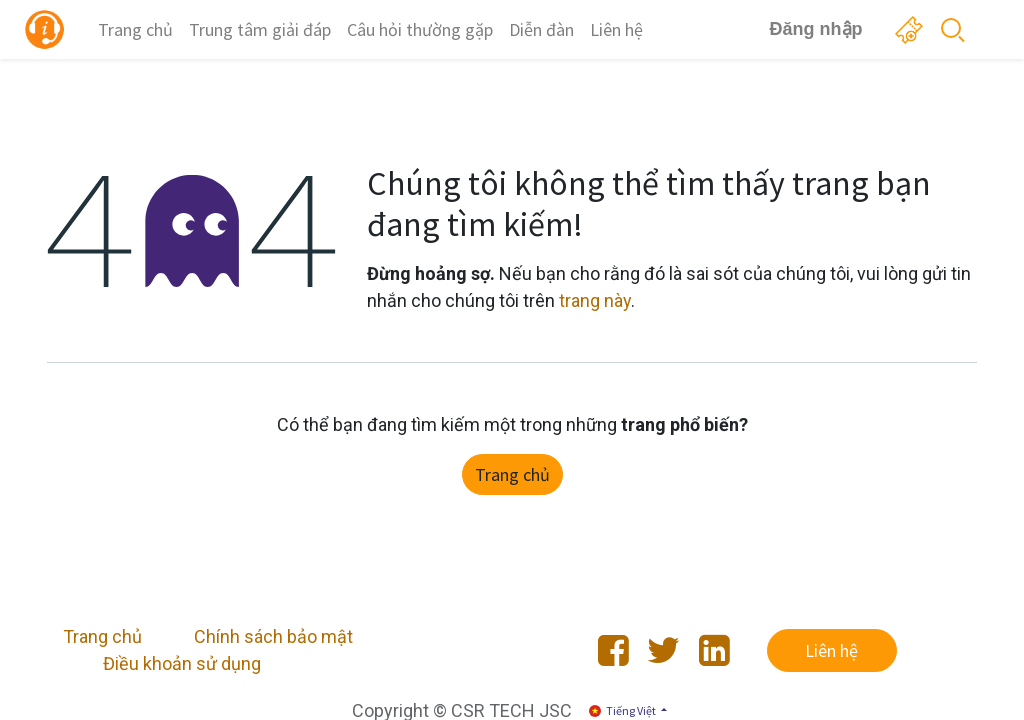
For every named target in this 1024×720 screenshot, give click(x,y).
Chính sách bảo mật (273, 636)
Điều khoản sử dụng (182, 663)
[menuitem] (143, 29)
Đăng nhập (808, 29)
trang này (595, 300)
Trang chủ (512, 474)
